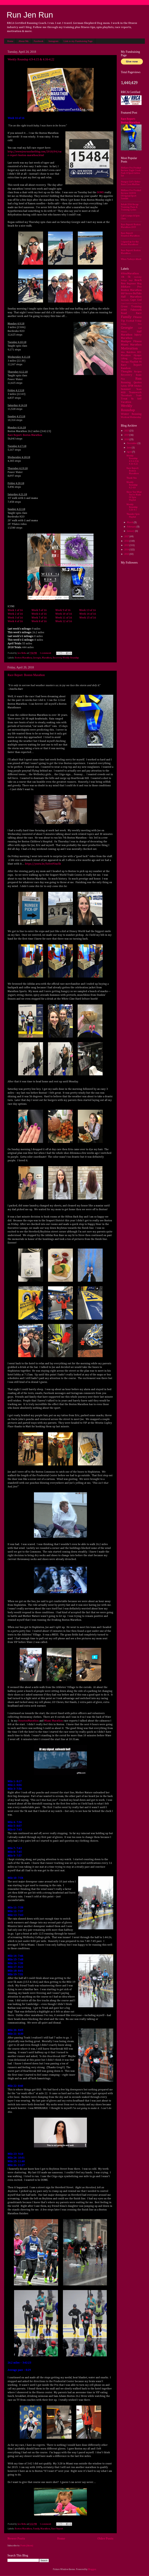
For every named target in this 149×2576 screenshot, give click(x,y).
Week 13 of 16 (87, 610)
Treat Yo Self (131, 398)
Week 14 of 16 (87, 614)
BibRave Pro (131, 286)
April (129, 452)
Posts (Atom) (26, 2545)
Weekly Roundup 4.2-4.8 (132, 485)
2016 (126, 541)
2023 (126, 431)
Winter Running (131, 414)
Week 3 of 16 (15, 617)
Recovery (57, 658)
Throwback (126, 395)
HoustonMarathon (28, 1721)
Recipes (138, 372)
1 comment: (46, 653)
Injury (138, 334)
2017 (126, 536)
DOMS (100, 192)
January (131, 531)
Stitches (138, 386)
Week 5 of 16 (39, 610)
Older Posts (105, 2538)
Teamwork (135, 392)
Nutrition (131, 352)
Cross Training (131, 306)
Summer (126, 389)
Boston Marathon (23, 658)
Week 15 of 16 (87, 617)
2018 (126, 439)
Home (10, 41)
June (129, 447)
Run (138, 378)
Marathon (47, 658)
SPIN (130, 385)
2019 (126, 435)
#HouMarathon (130, 273)
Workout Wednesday (131, 417)
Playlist (134, 361)
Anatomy (138, 277)
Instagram (53, 41)
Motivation (129, 348)
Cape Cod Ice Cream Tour (131, 303)
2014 (126, 549)
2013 (126, 554)
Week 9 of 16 (63, 610)
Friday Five (131, 324)
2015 (126, 545)
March (130, 522)
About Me (23, 41)
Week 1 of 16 (15, 610)
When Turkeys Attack (131, 259)
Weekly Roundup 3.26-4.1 (132, 507)
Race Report (57, 2529)
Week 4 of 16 (15, 621)
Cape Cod (136, 300)
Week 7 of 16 (39, 617)
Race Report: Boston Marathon (25, 435)
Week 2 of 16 (15, 614)
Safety (124, 386)
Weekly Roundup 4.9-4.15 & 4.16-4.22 (31, 59)
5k (129, 276)
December (132, 443)
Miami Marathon (53, 1721)
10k (122, 277)
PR (140, 362)
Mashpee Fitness (131, 341)
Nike (123, 352)
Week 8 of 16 (39, 621)
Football (130, 321)
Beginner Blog (134, 283)
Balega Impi (127, 280)
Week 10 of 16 (63, 614)
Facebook (38, 41)
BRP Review (126, 293)
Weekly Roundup (71, 658)
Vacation (126, 402)
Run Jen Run (30, 14)
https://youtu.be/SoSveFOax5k (43, 864)
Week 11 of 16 (63, 617)
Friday (138, 321)
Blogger (92, 2569)
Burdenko (125, 300)
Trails (139, 395)
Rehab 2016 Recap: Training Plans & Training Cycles (130, 207)
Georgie (37, 658)
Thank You (131, 478)
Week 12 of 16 (63, 621)
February (132, 527)
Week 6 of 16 (39, 614)
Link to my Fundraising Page (78, 41)
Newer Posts (16, 2538)
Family (36, 2529)
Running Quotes (131, 382)
